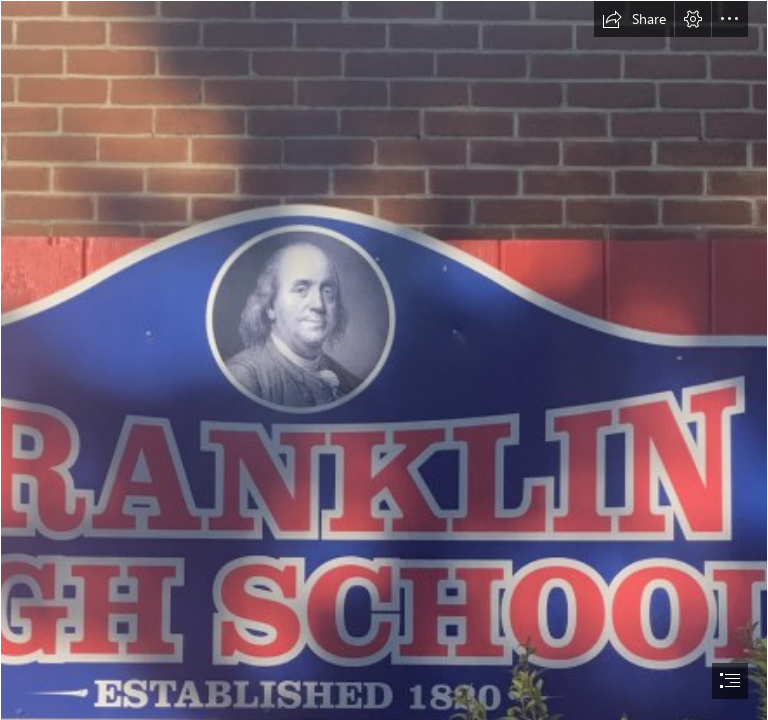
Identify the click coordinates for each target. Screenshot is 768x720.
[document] (384, 360)
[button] (634, 19)
